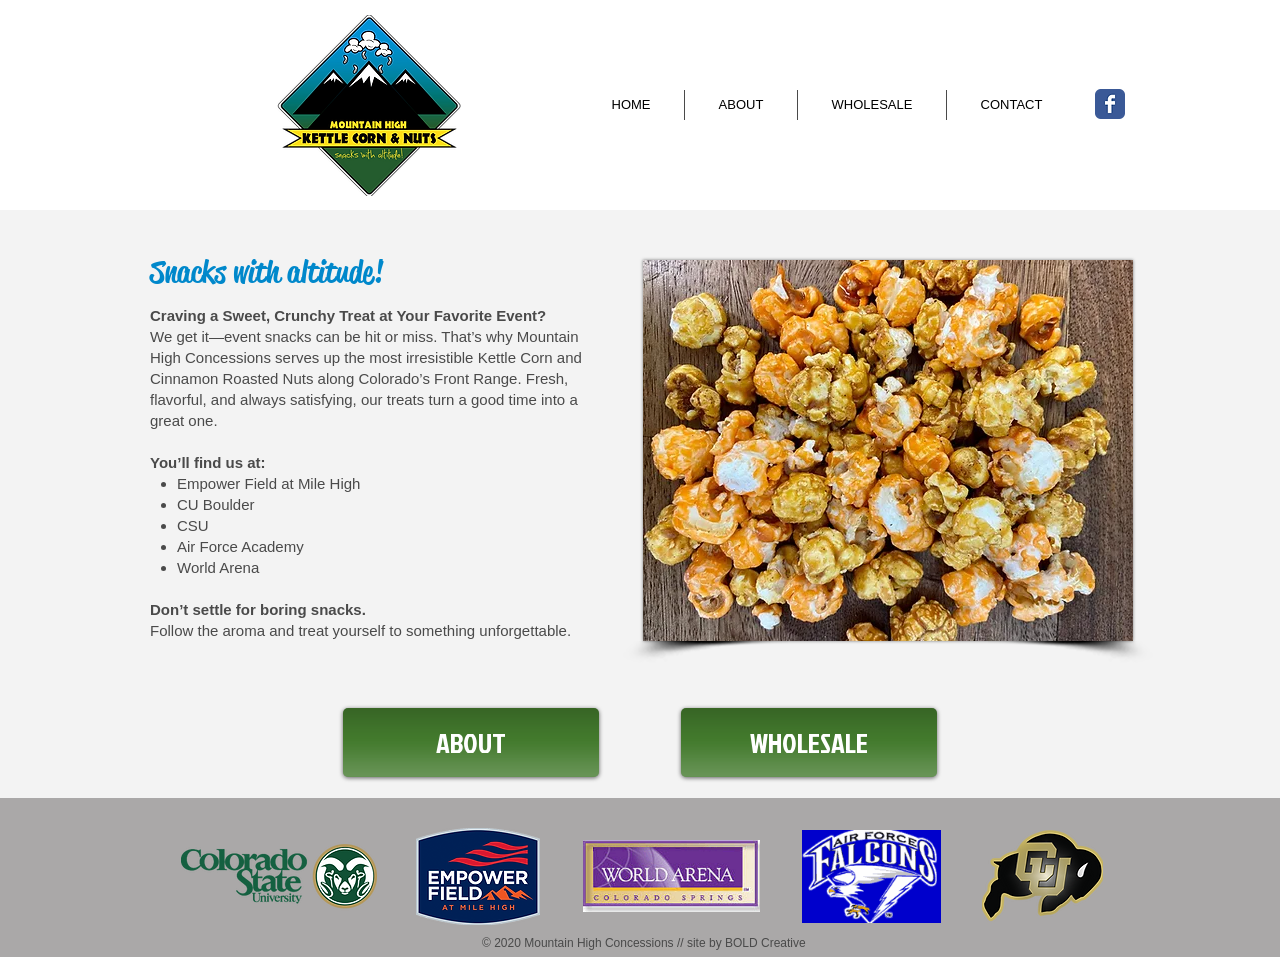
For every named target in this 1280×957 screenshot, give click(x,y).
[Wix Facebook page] (1110, 104)
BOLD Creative (765, 943)
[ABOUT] (471, 742)
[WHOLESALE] (809, 742)
